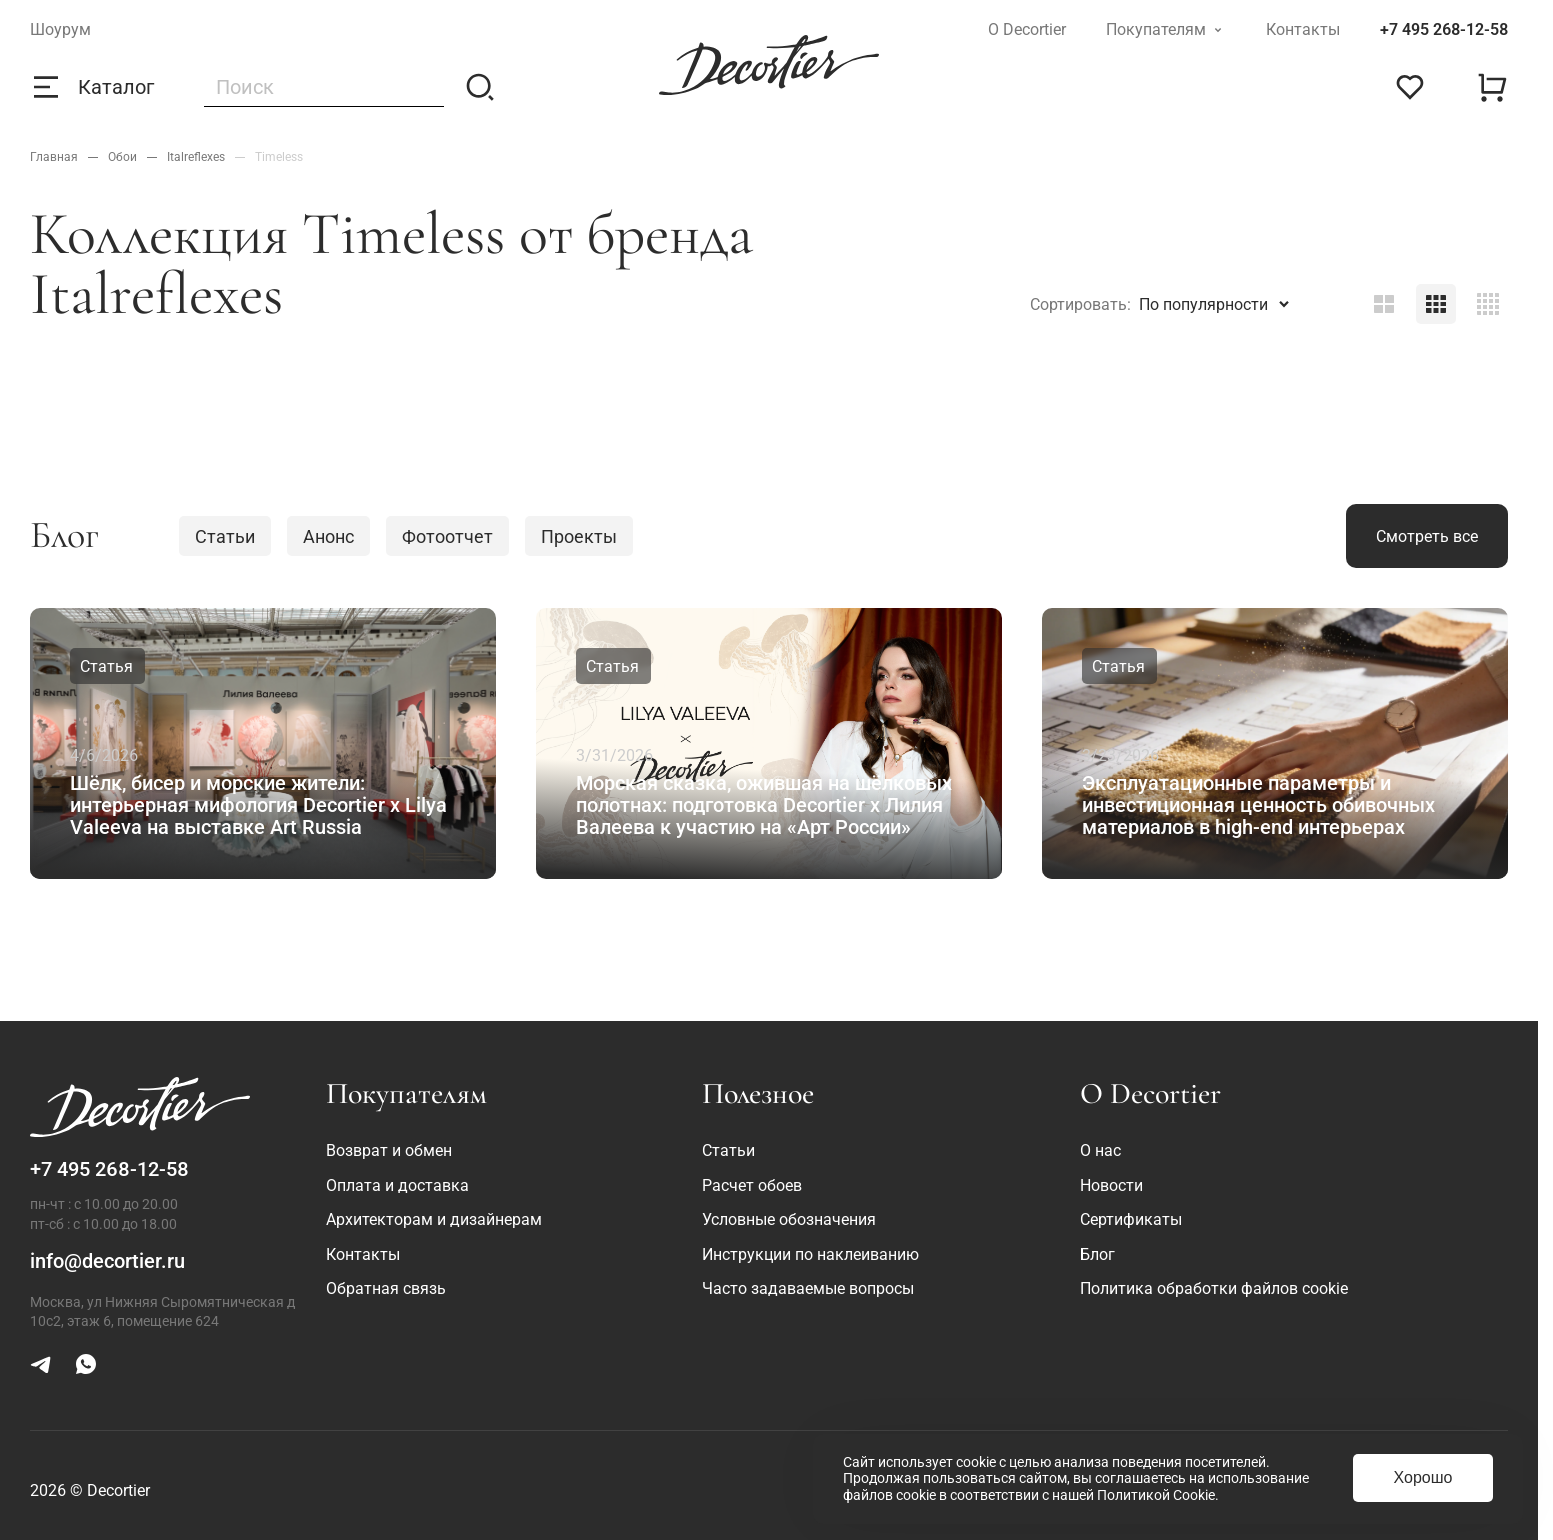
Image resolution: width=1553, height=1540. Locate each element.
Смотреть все (1427, 536)
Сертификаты (1131, 1219)
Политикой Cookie (1156, 1495)
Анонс (328, 536)
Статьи (225, 536)
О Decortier (1027, 29)
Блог (1097, 1254)
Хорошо (1423, 1477)
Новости (1111, 1185)
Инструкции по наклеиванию (810, 1254)
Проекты (579, 536)
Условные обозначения (789, 1219)
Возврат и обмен (389, 1150)
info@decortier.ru (107, 1261)
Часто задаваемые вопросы (808, 1288)
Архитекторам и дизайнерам (434, 1219)
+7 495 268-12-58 (1444, 29)
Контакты (1303, 29)
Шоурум (60, 29)
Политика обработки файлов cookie (1214, 1288)
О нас (1100, 1150)
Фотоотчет (447, 536)
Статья (106, 666)
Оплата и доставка (397, 1185)
